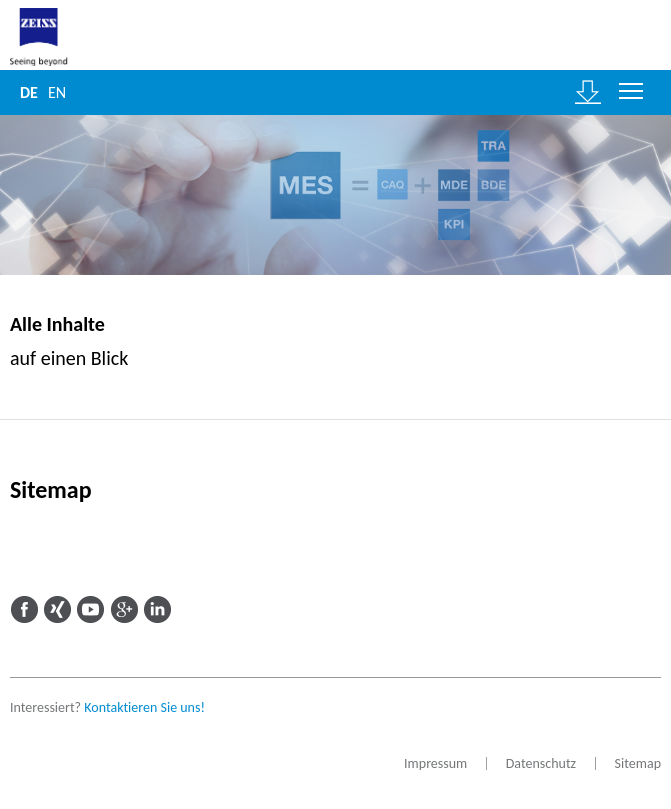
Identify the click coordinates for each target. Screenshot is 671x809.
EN (57, 92)
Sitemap (638, 763)
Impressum (435, 763)
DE (29, 92)
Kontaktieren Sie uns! (144, 707)
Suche (101, 92)
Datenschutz (541, 763)
